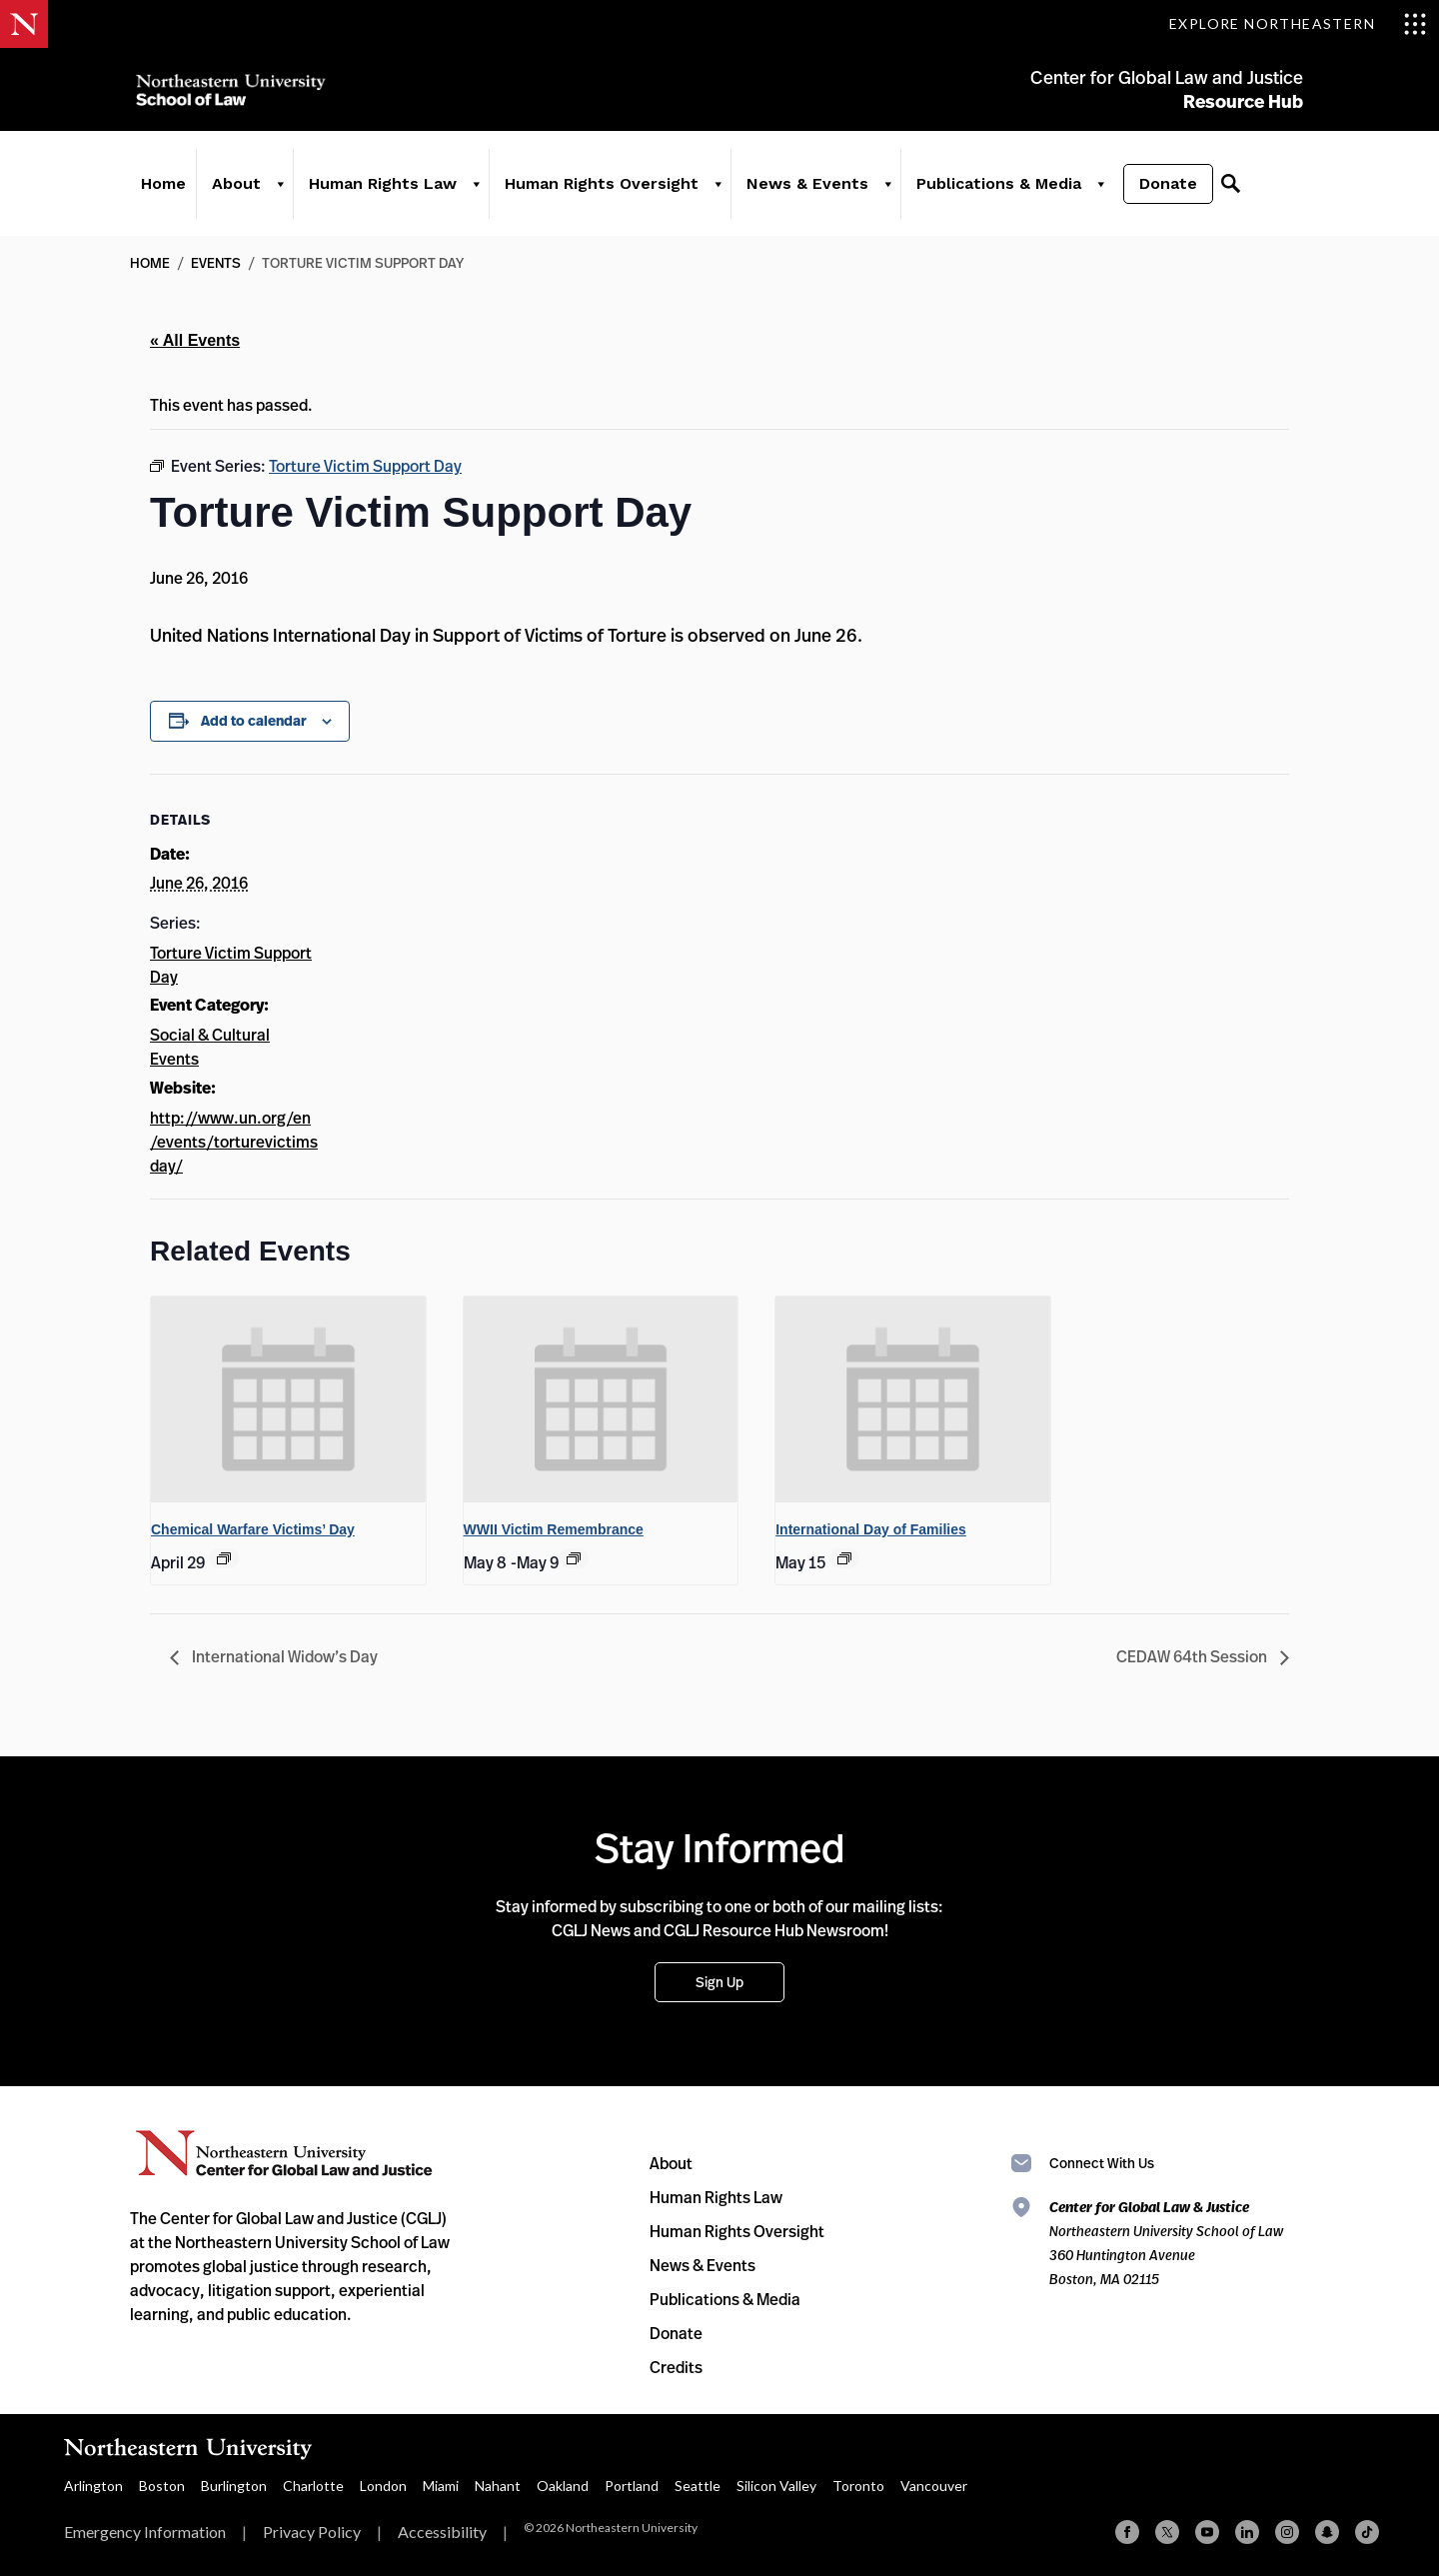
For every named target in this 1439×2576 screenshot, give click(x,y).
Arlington (93, 2485)
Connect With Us (1101, 2162)
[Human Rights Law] (470, 192)
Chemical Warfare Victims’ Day (253, 1529)
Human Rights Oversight (596, 191)
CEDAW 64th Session (1193, 1656)
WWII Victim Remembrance (554, 1529)
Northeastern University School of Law (235, 92)
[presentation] (288, 1399)
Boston (162, 2485)
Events (216, 262)
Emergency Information (145, 2531)
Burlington (234, 2485)
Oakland (563, 2485)
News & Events (801, 191)
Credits (676, 2367)
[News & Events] (881, 192)
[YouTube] (1207, 2532)
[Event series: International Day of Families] (844, 1558)
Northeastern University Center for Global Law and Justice (284, 2153)
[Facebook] (1127, 2532)
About (230, 191)
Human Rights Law (377, 191)
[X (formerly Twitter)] (1167, 2532)
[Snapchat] (1327, 2532)
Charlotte (313, 2485)
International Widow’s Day (283, 1656)
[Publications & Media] (1093, 192)
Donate (1162, 191)
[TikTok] (1367, 2532)
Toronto (858, 2485)
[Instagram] (1287, 2532)
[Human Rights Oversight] (711, 192)
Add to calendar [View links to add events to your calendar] (254, 721)
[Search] (1224, 192)
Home (157, 191)
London (383, 2485)
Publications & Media (992, 191)
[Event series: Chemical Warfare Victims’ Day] (224, 1558)
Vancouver (933, 2485)
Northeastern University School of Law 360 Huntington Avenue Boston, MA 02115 (1166, 2242)
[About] (274, 192)
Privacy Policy (312, 2531)
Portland (632, 2485)
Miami (441, 2485)
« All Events (195, 340)
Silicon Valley (776, 2485)
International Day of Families (870, 1529)
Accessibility (442, 2531)
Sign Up (719, 1981)
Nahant (498, 2485)
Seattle (697, 2485)
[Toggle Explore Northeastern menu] (1298, 24)
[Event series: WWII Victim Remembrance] (574, 1558)
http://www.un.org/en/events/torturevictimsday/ (234, 1142)
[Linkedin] (1247, 2532)
